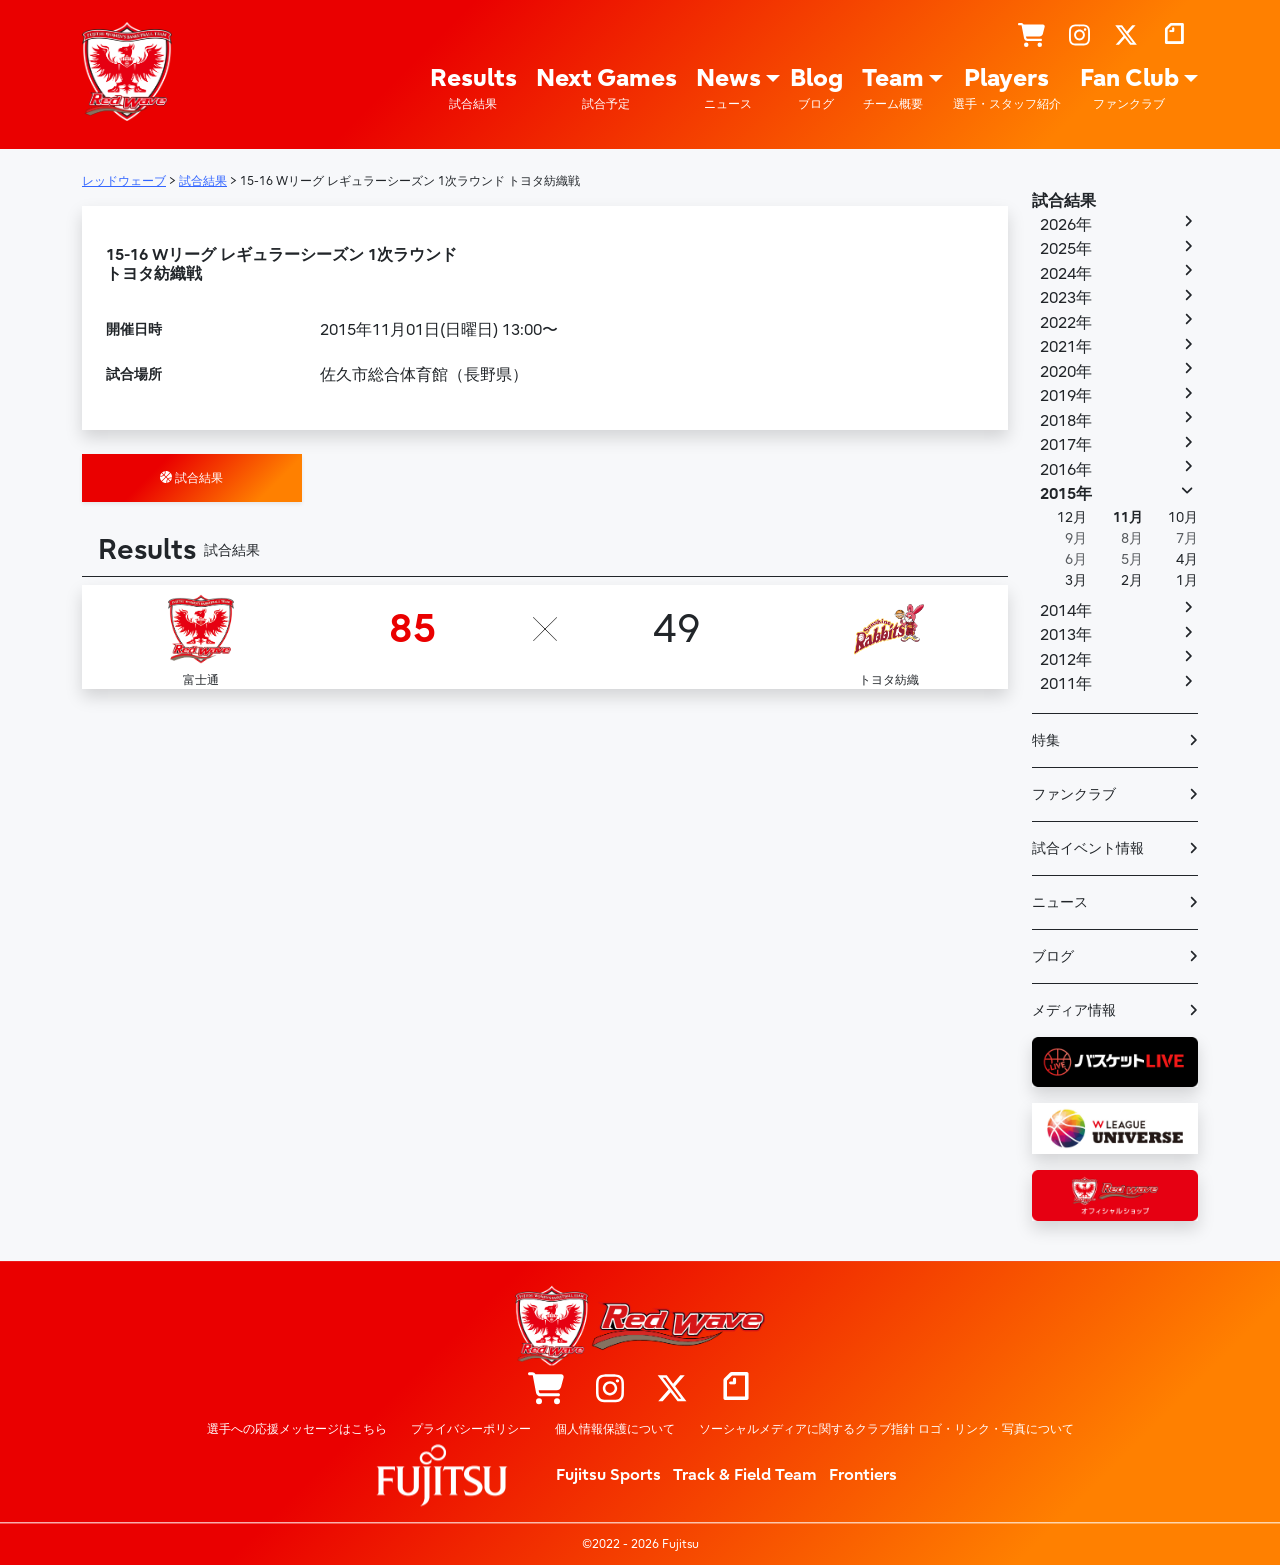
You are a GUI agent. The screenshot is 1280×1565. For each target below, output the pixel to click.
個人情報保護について (615, 1429)
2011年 (1066, 684)
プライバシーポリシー (471, 1429)
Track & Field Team (745, 1475)
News (728, 88)
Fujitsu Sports (608, 1475)
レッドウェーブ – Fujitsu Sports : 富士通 (127, 71)
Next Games (606, 88)
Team (893, 88)
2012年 (1066, 660)
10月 (1183, 517)
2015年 (1066, 494)
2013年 (1066, 635)
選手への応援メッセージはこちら (297, 1429)
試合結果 (191, 478)
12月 (1072, 517)
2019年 (1066, 396)
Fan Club (1129, 88)
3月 (1076, 580)
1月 (1187, 580)
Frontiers (863, 1475)
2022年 (1066, 323)
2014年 (1066, 611)
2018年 (1066, 421)
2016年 (1066, 470)
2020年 (1066, 372)
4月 (1187, 559)
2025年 (1066, 249)
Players (1007, 88)
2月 (1132, 580)
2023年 (1066, 298)
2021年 (1066, 347)
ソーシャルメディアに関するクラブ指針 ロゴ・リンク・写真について (886, 1429)
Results (473, 88)
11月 (1128, 517)
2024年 (1066, 274)
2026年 (1066, 225)
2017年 (1066, 445)
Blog (816, 88)
